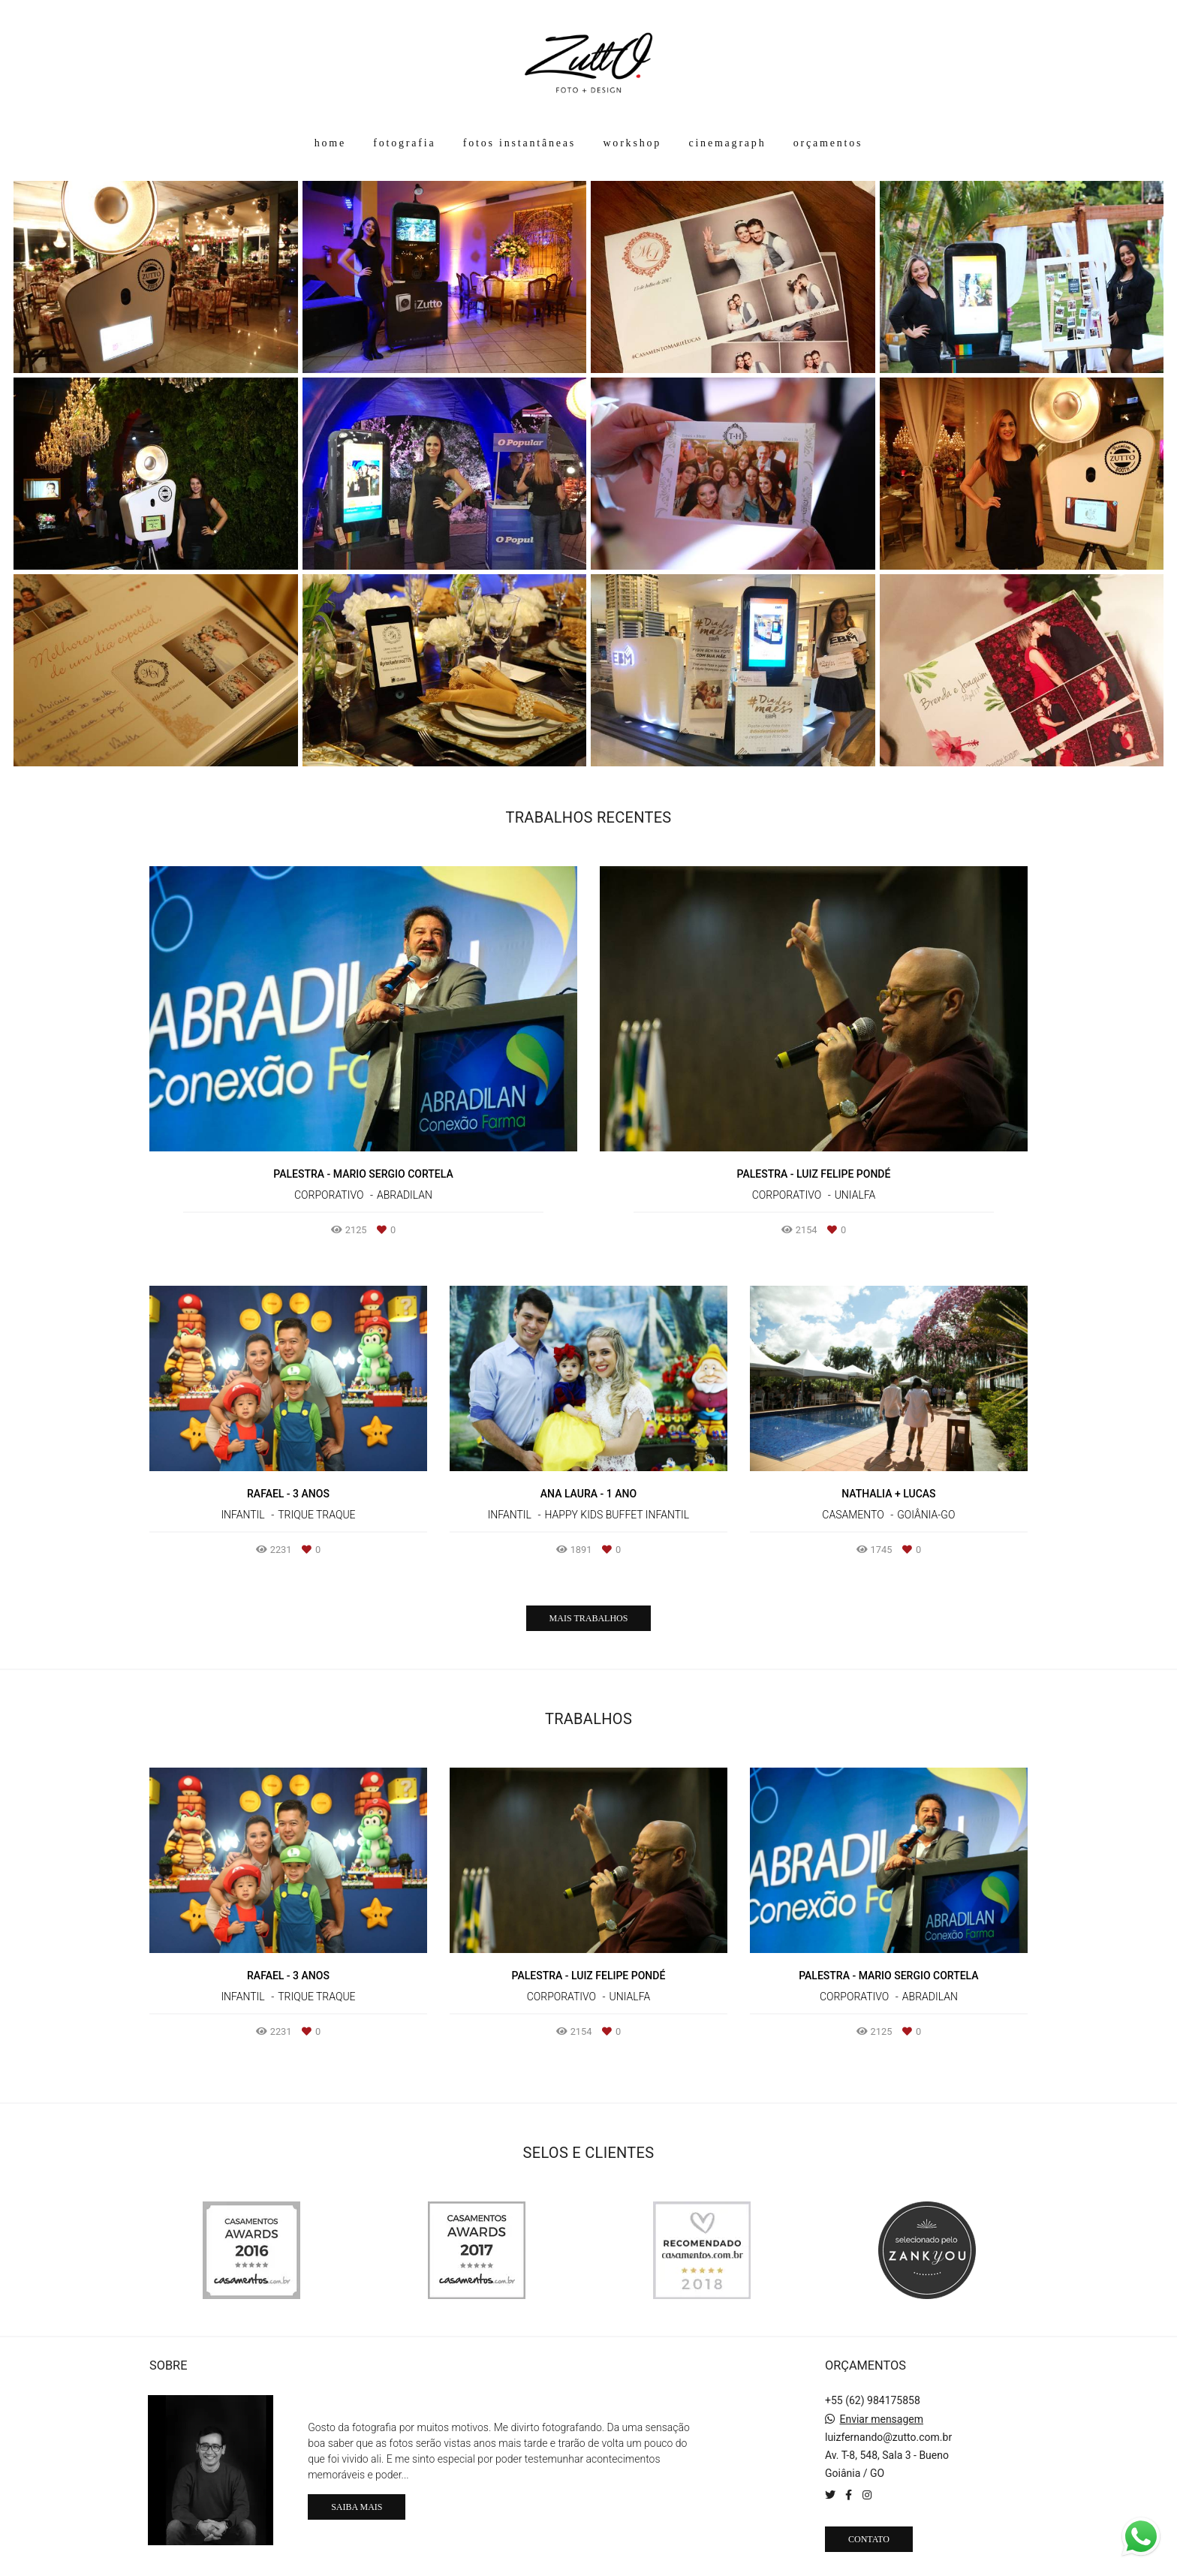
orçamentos (828, 143)
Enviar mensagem (881, 2419)
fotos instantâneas (519, 143)
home (330, 143)
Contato (869, 2539)
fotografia (404, 143)
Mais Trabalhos (588, 1618)
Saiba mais (356, 2507)
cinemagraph (727, 143)
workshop (632, 143)
